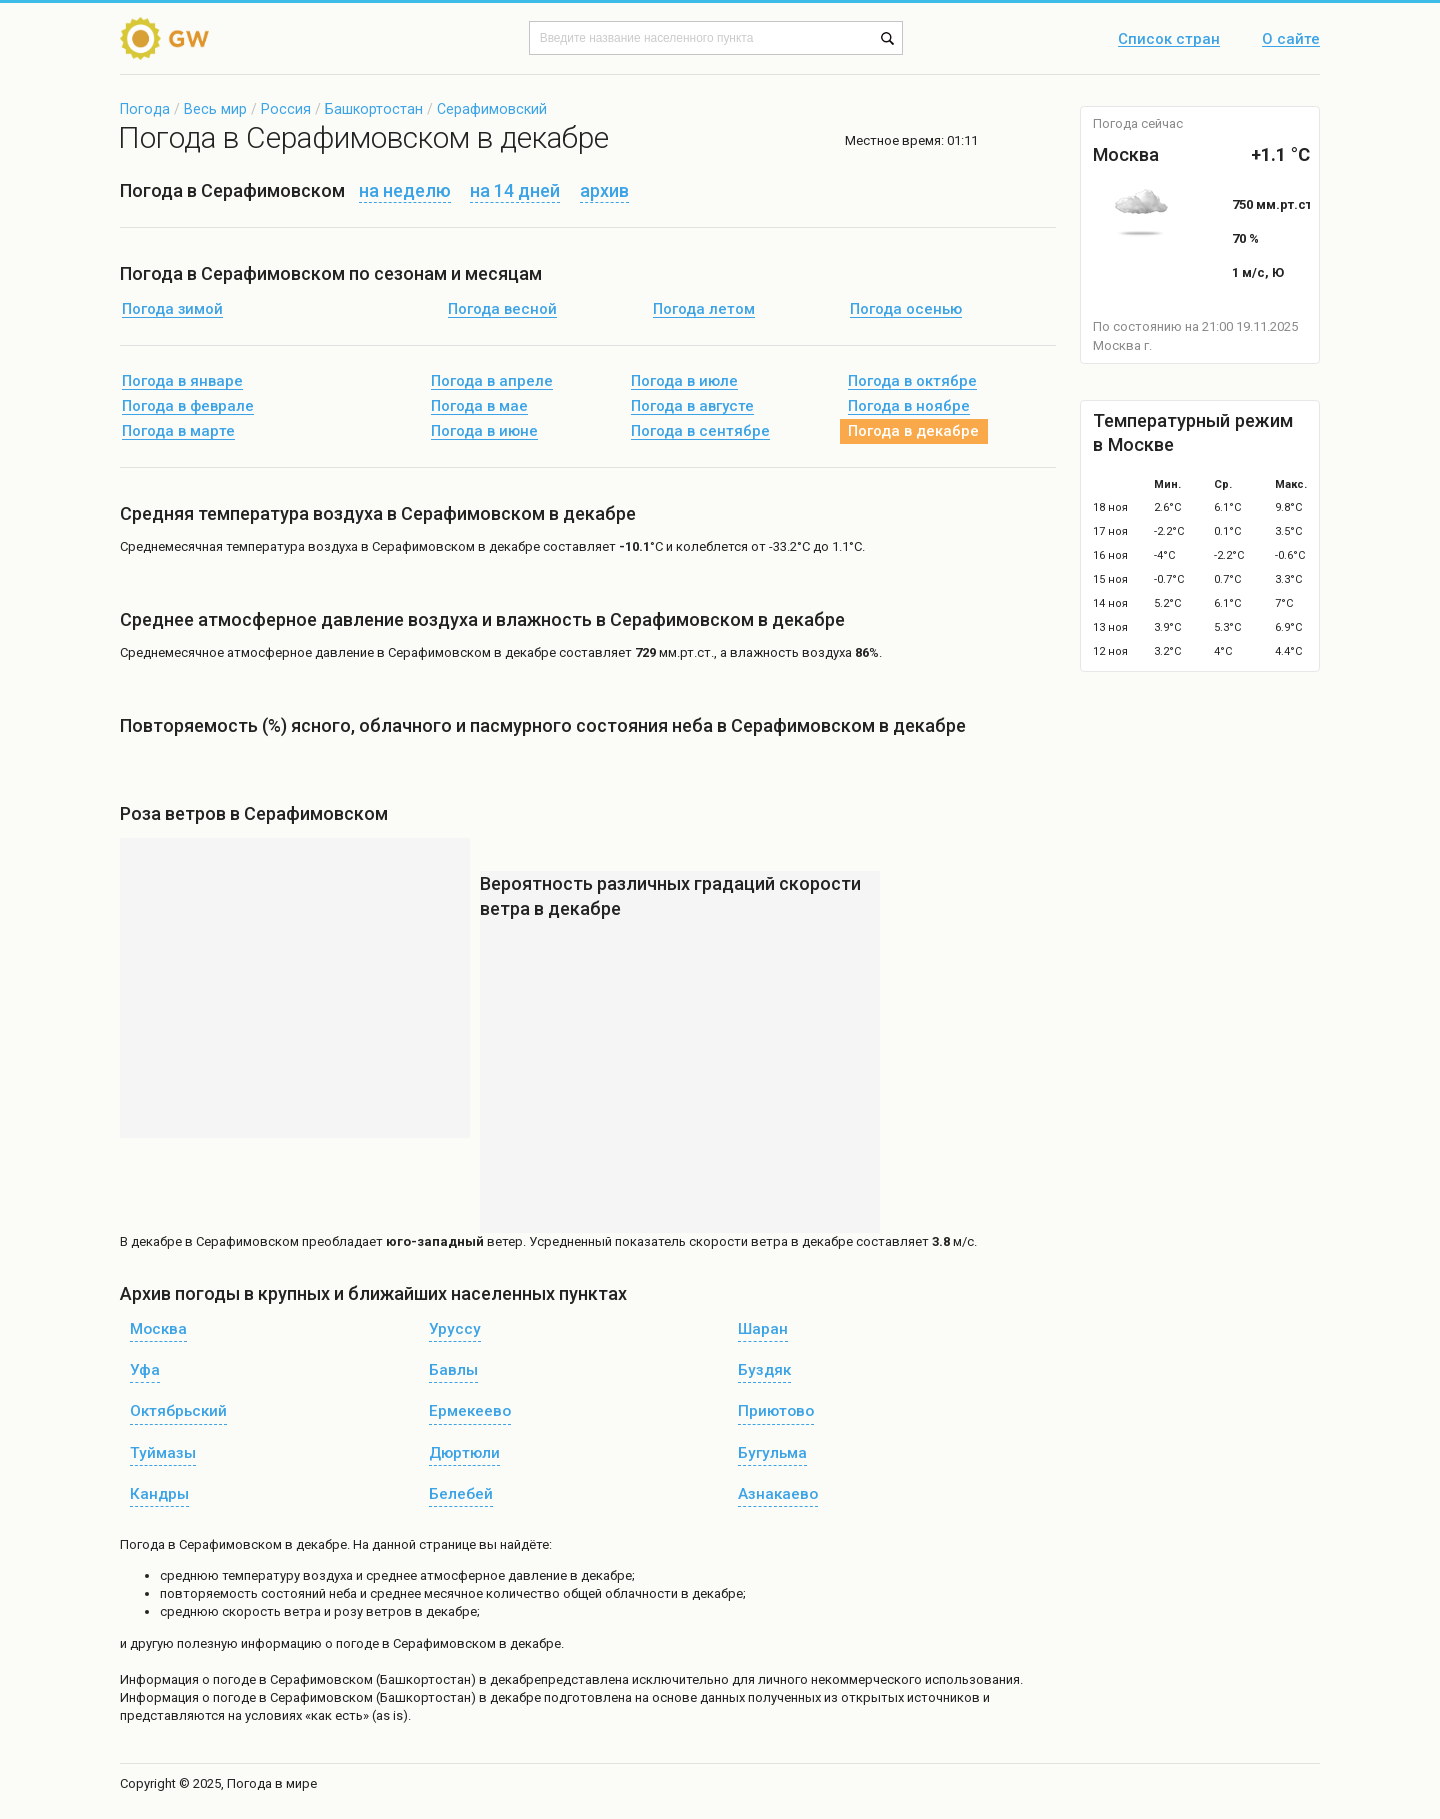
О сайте (1291, 40)
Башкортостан (374, 109)
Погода (145, 109)
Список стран (1169, 40)
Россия (286, 109)
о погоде (230, 1679)
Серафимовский (492, 109)
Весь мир (215, 109)
